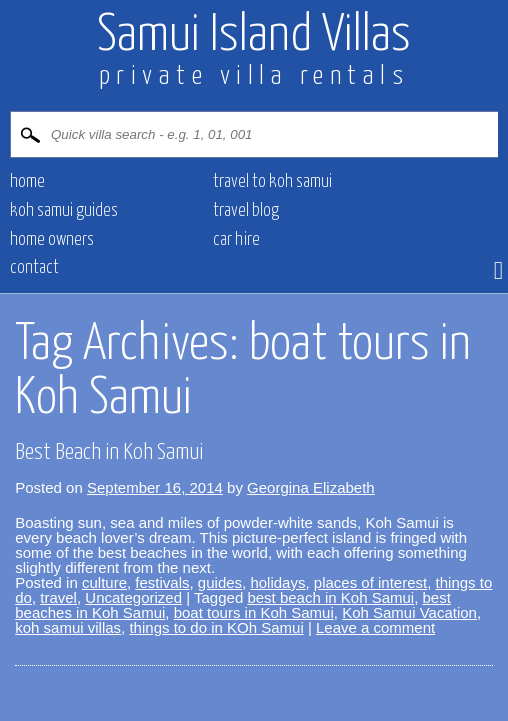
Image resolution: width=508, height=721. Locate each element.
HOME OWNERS (52, 240)
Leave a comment (375, 627)
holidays (277, 582)
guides (220, 582)
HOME (27, 182)
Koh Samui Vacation (409, 612)
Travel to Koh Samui (272, 182)
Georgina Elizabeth (311, 487)
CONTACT (34, 268)
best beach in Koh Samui (330, 597)
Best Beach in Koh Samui (109, 452)
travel (58, 597)
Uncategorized (133, 597)
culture (104, 582)
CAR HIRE (236, 240)
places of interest (370, 582)
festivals (162, 582)
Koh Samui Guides (64, 211)
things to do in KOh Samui (216, 627)
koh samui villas (68, 627)
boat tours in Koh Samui (254, 612)
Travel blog (246, 211)
